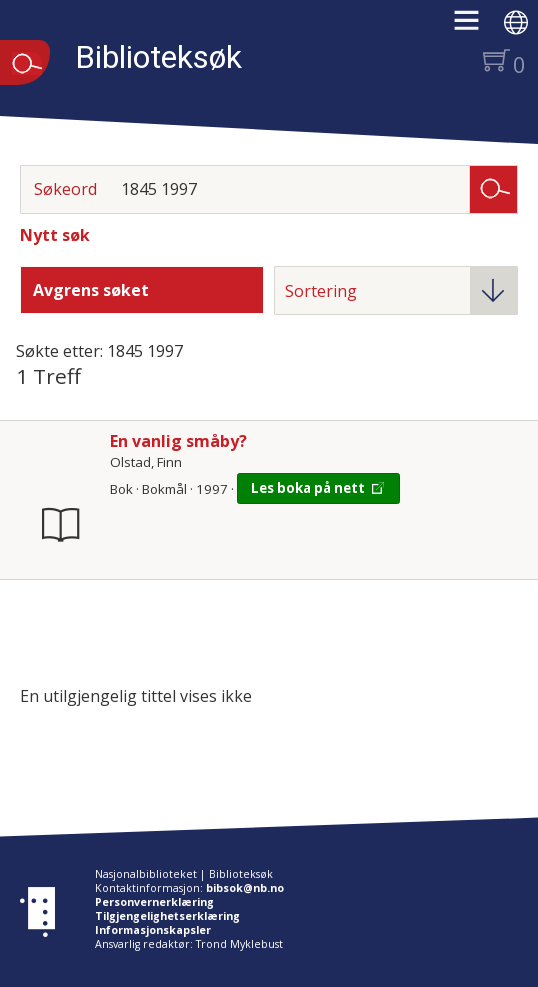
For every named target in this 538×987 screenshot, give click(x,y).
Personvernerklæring (154, 902)
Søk (494, 188)
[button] (476, 27)
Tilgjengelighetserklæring (167, 916)
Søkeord (65, 189)
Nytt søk (55, 235)
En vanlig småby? (178, 441)
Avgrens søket (91, 290)
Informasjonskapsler (153, 930)
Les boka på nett (308, 488)
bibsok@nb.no (245, 888)
